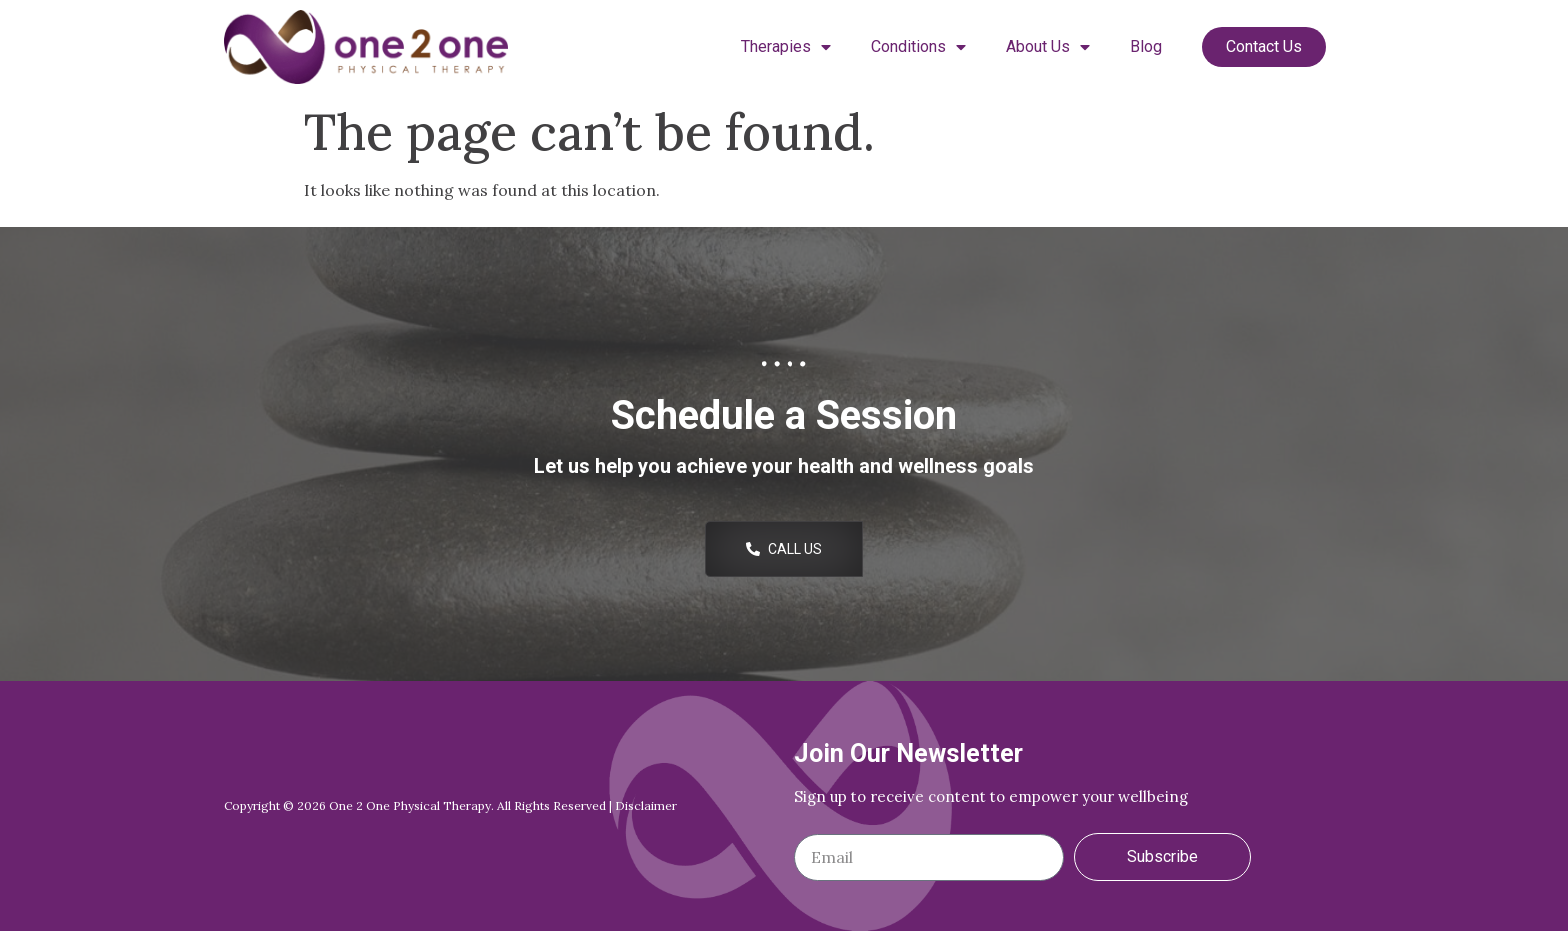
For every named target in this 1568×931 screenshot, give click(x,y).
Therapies (786, 47)
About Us (1048, 47)
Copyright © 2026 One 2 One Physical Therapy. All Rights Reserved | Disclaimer (450, 805)
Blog (1146, 46)
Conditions (918, 47)
